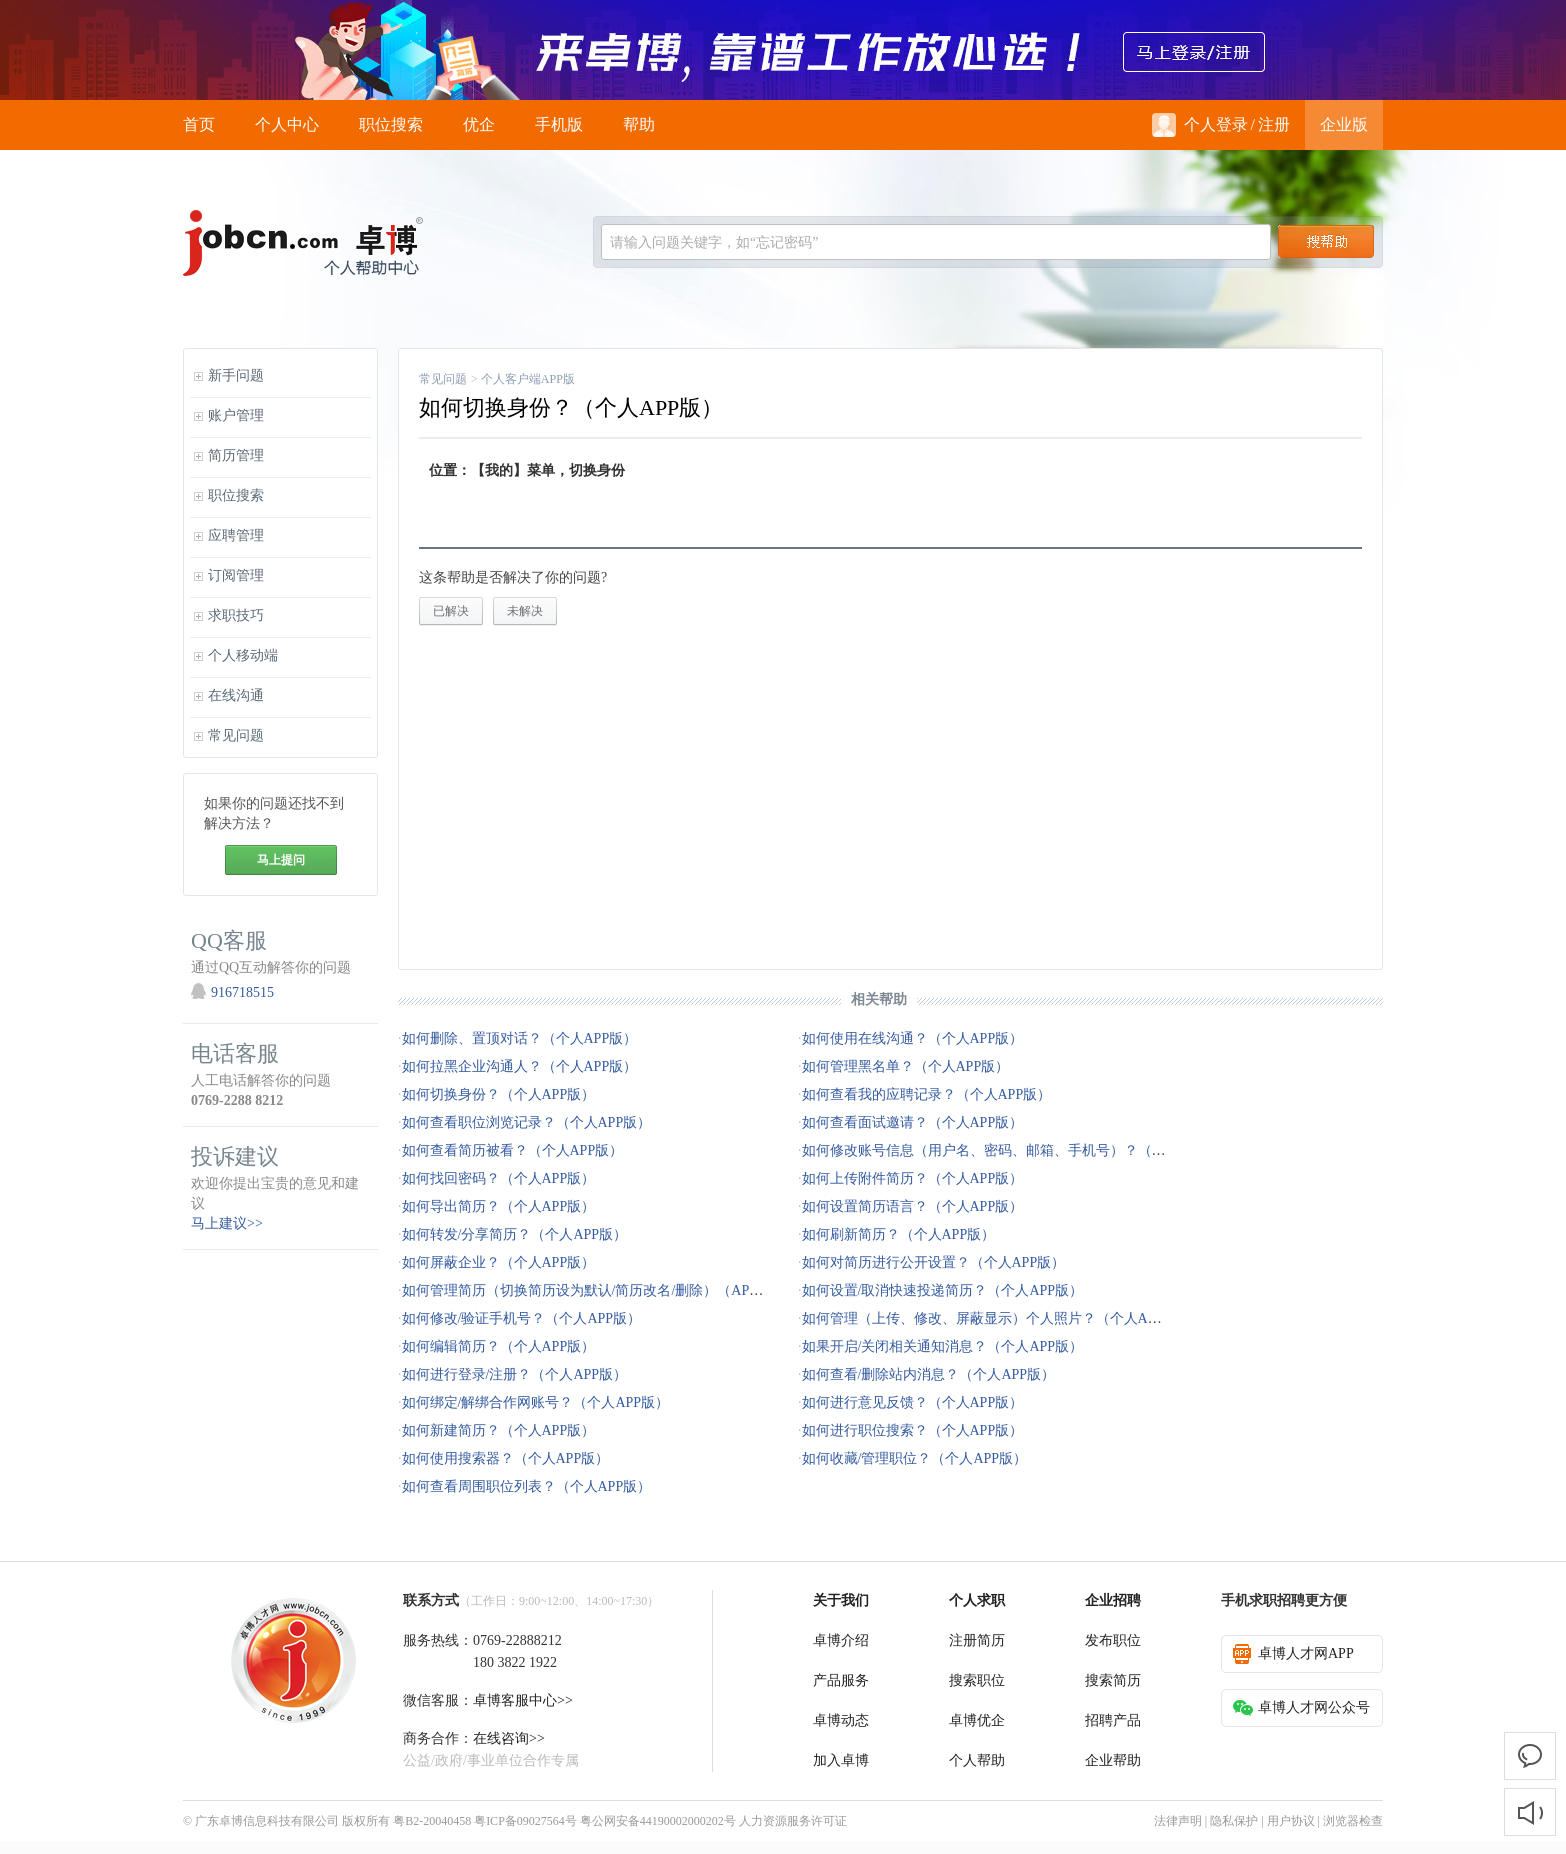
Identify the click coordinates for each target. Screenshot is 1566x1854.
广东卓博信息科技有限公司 (267, 1821)
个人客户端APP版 (528, 379)
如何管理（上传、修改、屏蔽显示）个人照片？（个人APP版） (997, 1318)
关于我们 (841, 1600)
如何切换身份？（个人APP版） (499, 1094)
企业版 (1344, 124)
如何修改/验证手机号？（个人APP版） (522, 1318)
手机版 (559, 124)
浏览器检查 (1353, 1821)
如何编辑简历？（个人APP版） (499, 1346)
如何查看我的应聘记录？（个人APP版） (927, 1094)
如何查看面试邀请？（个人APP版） (913, 1122)
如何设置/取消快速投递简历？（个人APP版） (943, 1290)
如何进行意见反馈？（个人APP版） (913, 1402)
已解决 (451, 611)
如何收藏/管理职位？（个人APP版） (915, 1458)
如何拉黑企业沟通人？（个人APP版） (520, 1066)
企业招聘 (1113, 1600)
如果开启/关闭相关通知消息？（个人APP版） (943, 1346)
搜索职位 (977, 1680)
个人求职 (977, 1600)
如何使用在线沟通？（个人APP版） (913, 1038)
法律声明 (1178, 1821)
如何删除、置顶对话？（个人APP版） (520, 1038)
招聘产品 (1113, 1720)
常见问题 (443, 379)
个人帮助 (977, 1760)
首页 (199, 124)
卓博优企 (977, 1720)
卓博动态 (841, 1720)
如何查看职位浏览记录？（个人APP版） (527, 1122)
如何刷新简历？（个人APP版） (899, 1234)
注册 (1274, 124)
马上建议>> (227, 1223)
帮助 (639, 124)
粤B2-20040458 (432, 1821)
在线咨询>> (509, 1738)
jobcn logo (303, 243)
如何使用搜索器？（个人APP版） (506, 1458)
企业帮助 (1113, 1760)
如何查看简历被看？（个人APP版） (513, 1150)
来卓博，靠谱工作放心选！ (783, 50)
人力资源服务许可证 (793, 1821)
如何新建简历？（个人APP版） (499, 1430)
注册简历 (977, 1640)
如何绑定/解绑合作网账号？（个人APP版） (536, 1402)
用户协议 (1291, 1821)
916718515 (242, 992)
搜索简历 (1113, 1680)
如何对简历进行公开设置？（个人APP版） (934, 1262)
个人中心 (287, 124)
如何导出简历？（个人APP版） (499, 1206)
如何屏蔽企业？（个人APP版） (499, 1262)
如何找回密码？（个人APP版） (499, 1178)
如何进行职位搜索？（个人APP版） (913, 1430)
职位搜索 (391, 124)
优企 (479, 124)
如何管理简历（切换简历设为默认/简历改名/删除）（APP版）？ (600, 1290)
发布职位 (1113, 1640)
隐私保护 (1234, 1821)
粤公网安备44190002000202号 (658, 1821)
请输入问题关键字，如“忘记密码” (714, 242)
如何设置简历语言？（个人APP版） (913, 1206)
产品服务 (841, 1680)
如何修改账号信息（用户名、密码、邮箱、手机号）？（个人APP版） (1018, 1150)
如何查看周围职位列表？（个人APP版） (527, 1486)
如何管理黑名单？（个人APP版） (906, 1066)
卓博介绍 (841, 1640)
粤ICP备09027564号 (525, 1821)
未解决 (525, 611)
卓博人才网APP (1293, 1654)
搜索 (1326, 242)
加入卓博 (841, 1760)
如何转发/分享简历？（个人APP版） (515, 1234)
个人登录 (1200, 125)
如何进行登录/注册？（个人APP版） (515, 1374)
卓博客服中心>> (523, 1700)
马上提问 (281, 860)
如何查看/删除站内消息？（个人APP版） (929, 1374)
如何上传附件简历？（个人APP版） (913, 1178)
